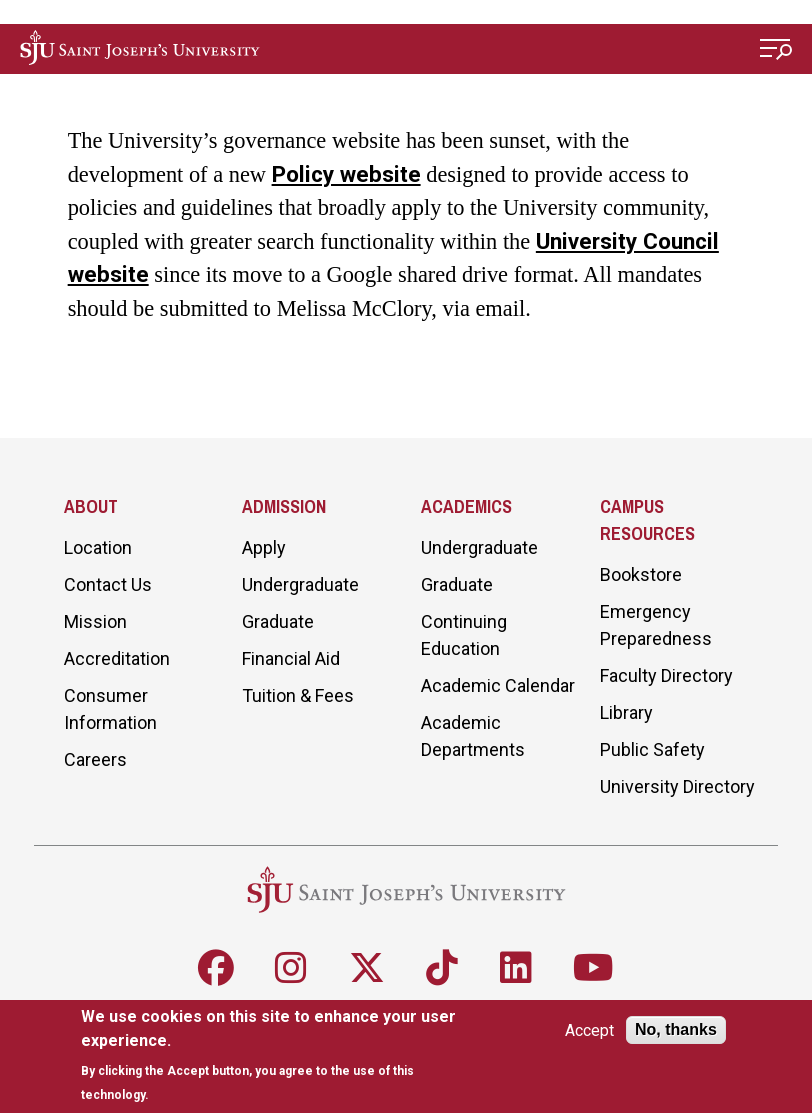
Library (626, 712)
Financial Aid (291, 658)
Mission (95, 621)
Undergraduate (300, 584)
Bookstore (641, 574)
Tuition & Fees (298, 695)
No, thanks (676, 1029)
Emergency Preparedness (656, 625)
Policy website (346, 174)
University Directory (677, 786)
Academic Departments (473, 736)
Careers (95, 759)
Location (98, 547)
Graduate (278, 621)
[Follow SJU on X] (367, 968)
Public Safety (652, 749)
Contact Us (108, 584)
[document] (276, 1055)
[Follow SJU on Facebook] (216, 968)
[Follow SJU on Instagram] (291, 968)
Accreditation (117, 658)
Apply (264, 547)
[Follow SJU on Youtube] (593, 968)
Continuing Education (464, 635)
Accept (589, 1030)
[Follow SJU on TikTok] (442, 968)
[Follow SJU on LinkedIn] (516, 968)
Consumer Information (110, 709)
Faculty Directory (666, 675)
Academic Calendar (498, 685)
